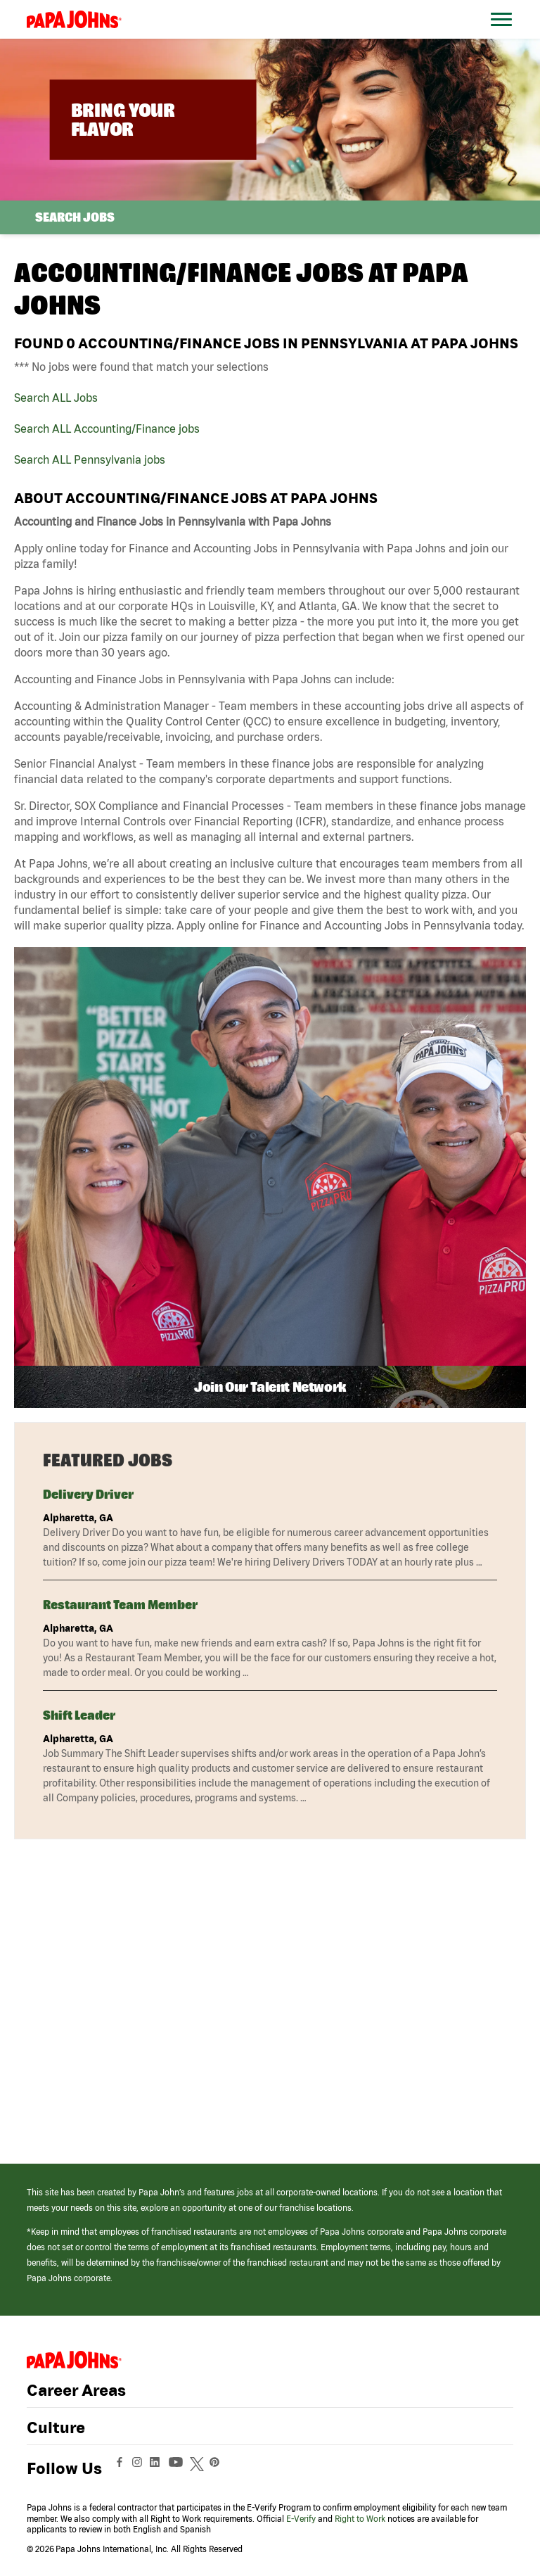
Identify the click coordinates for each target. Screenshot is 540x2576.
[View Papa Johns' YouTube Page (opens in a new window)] (179, 2468)
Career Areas (76, 2390)
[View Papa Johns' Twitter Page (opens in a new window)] (198, 2468)
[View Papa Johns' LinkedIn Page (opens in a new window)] (158, 2468)
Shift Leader (79, 1715)
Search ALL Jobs (56, 397)
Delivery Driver (88, 1494)
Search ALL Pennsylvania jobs (89, 459)
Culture (56, 2427)
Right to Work (360, 2518)
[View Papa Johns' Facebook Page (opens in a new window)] (121, 2468)
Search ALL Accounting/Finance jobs (107, 428)
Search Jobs (75, 217)
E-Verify (301, 2518)
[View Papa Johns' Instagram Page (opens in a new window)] (139, 2468)
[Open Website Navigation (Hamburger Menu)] (504, 36)
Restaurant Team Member (120, 1604)
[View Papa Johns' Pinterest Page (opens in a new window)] (218, 2468)
